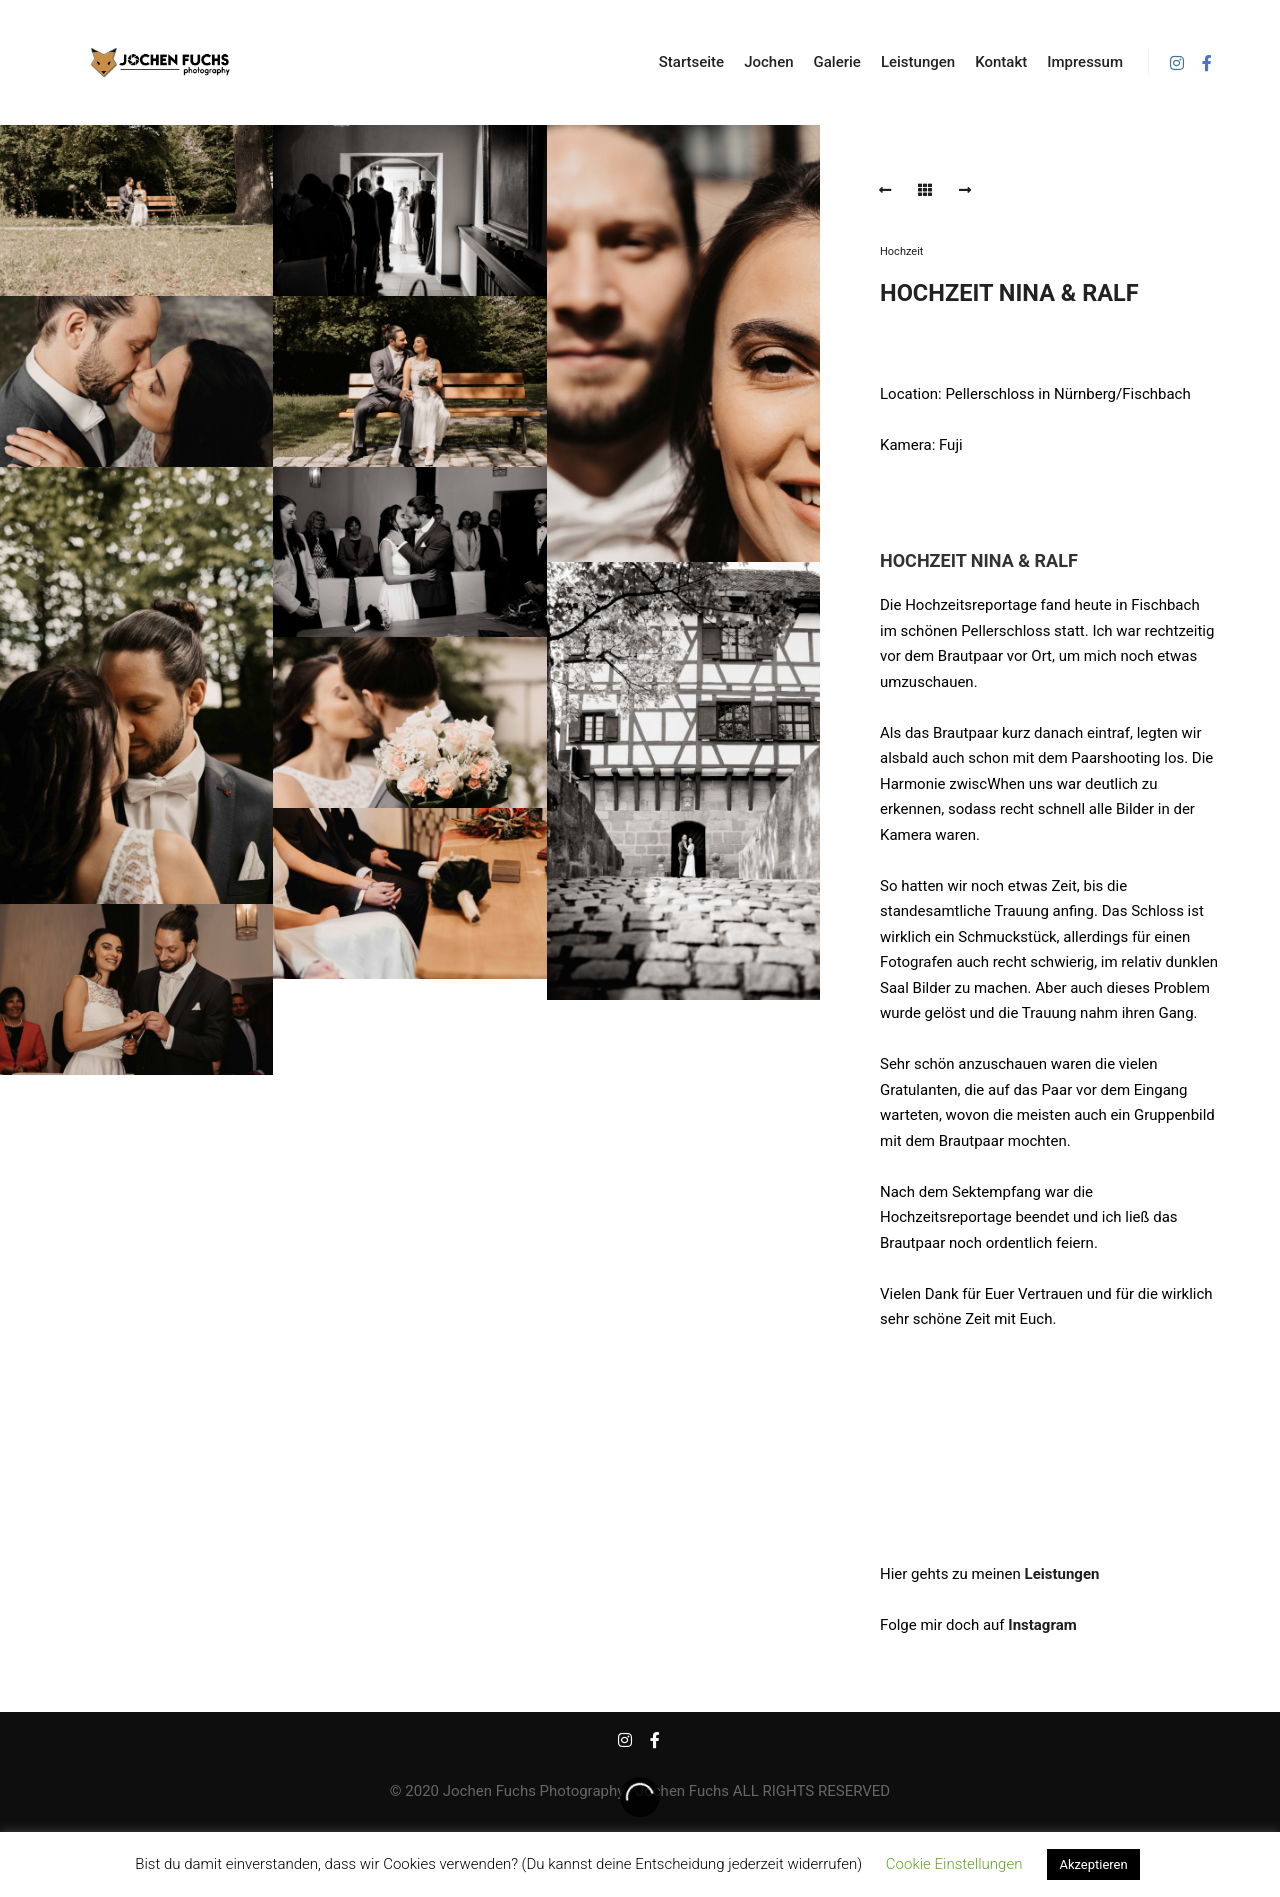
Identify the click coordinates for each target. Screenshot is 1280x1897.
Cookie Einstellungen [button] (954, 1864)
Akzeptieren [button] (1093, 1864)
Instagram (1042, 1625)
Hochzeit (901, 251)
